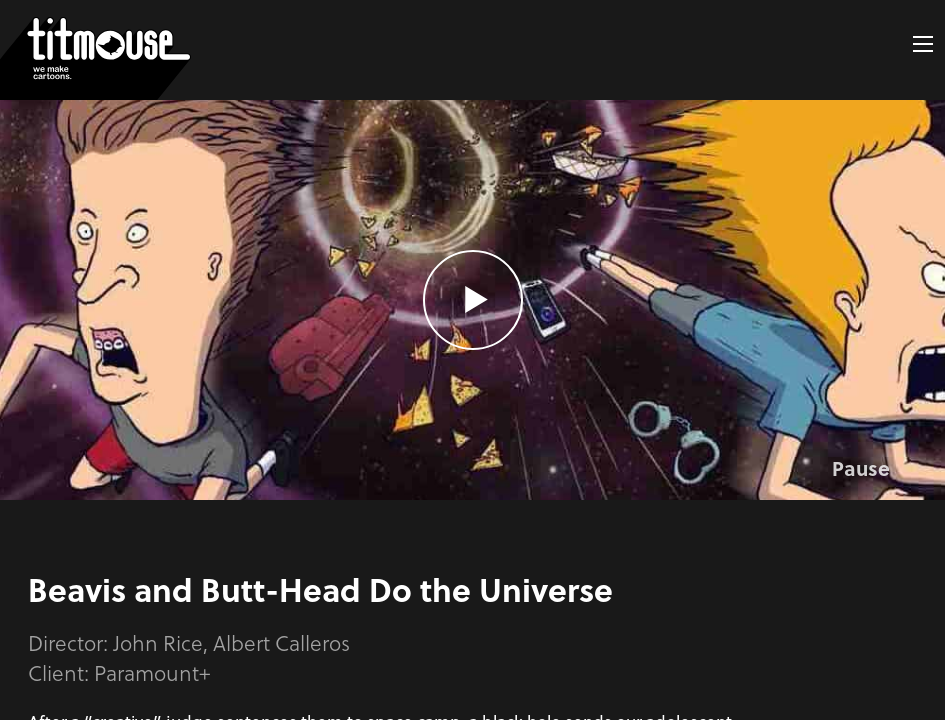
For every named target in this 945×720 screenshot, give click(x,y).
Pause (861, 468)
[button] (923, 44)
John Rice (158, 642)
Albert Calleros (281, 642)
